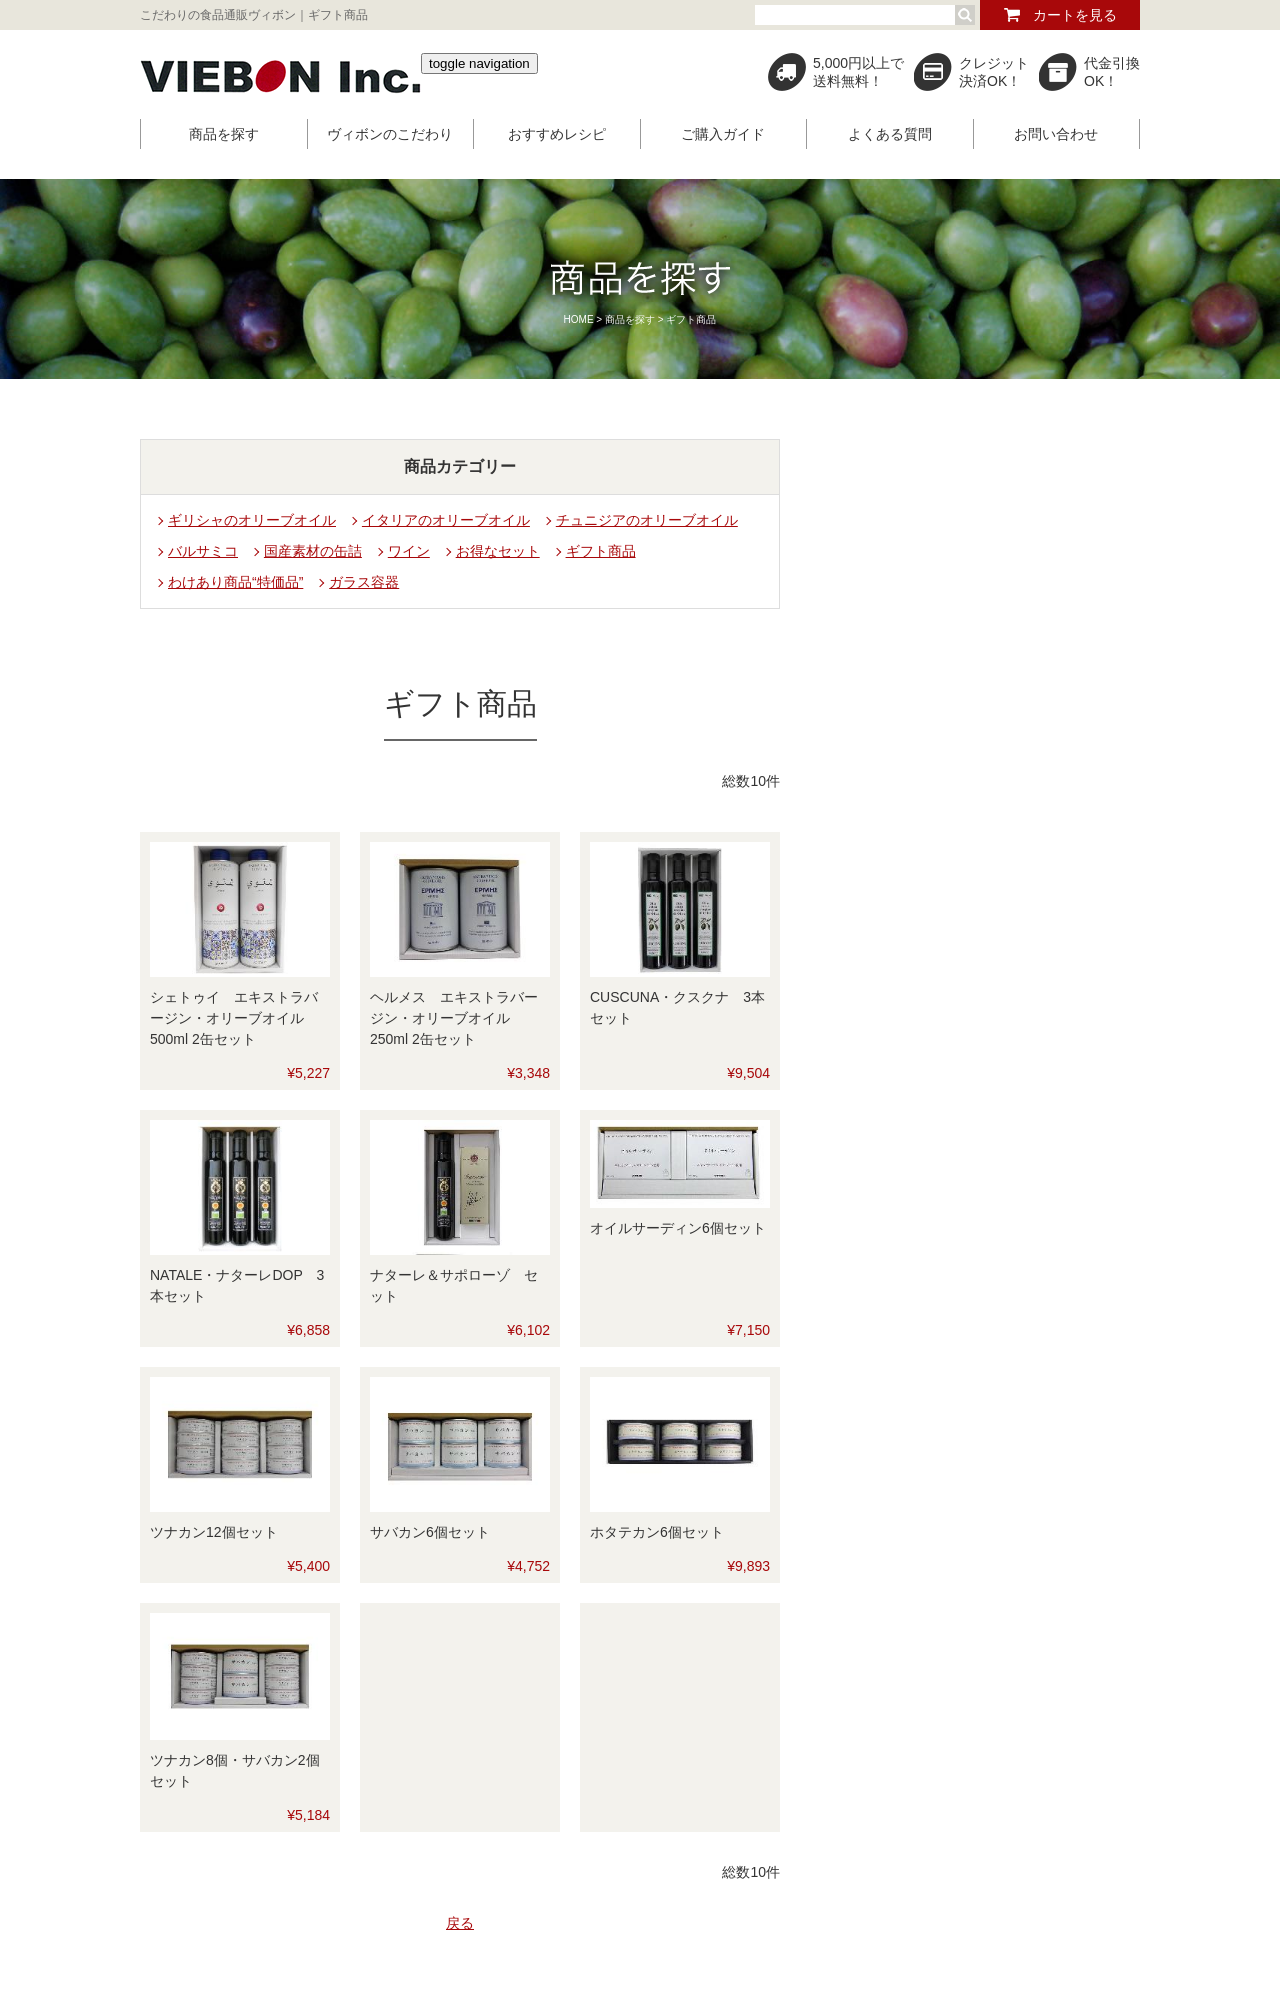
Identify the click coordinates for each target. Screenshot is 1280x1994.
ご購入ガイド (723, 134)
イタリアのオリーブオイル (446, 520)
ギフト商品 (601, 551)
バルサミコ (203, 551)
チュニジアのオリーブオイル (647, 520)
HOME (579, 319)
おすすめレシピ (557, 134)
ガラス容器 (364, 582)
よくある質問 (890, 134)
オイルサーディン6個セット (678, 1228)
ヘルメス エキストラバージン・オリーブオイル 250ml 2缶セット (454, 1018)
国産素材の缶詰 (313, 551)
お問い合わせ (1056, 134)
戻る (460, 1923)
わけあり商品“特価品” (235, 582)
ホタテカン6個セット (657, 1532)
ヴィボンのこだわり (390, 134)
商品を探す (224, 134)
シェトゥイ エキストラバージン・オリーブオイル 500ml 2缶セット (234, 1018)
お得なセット (498, 551)
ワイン (409, 551)
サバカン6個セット (430, 1532)
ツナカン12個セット (214, 1532)
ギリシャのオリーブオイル (252, 520)
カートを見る (1075, 15)
